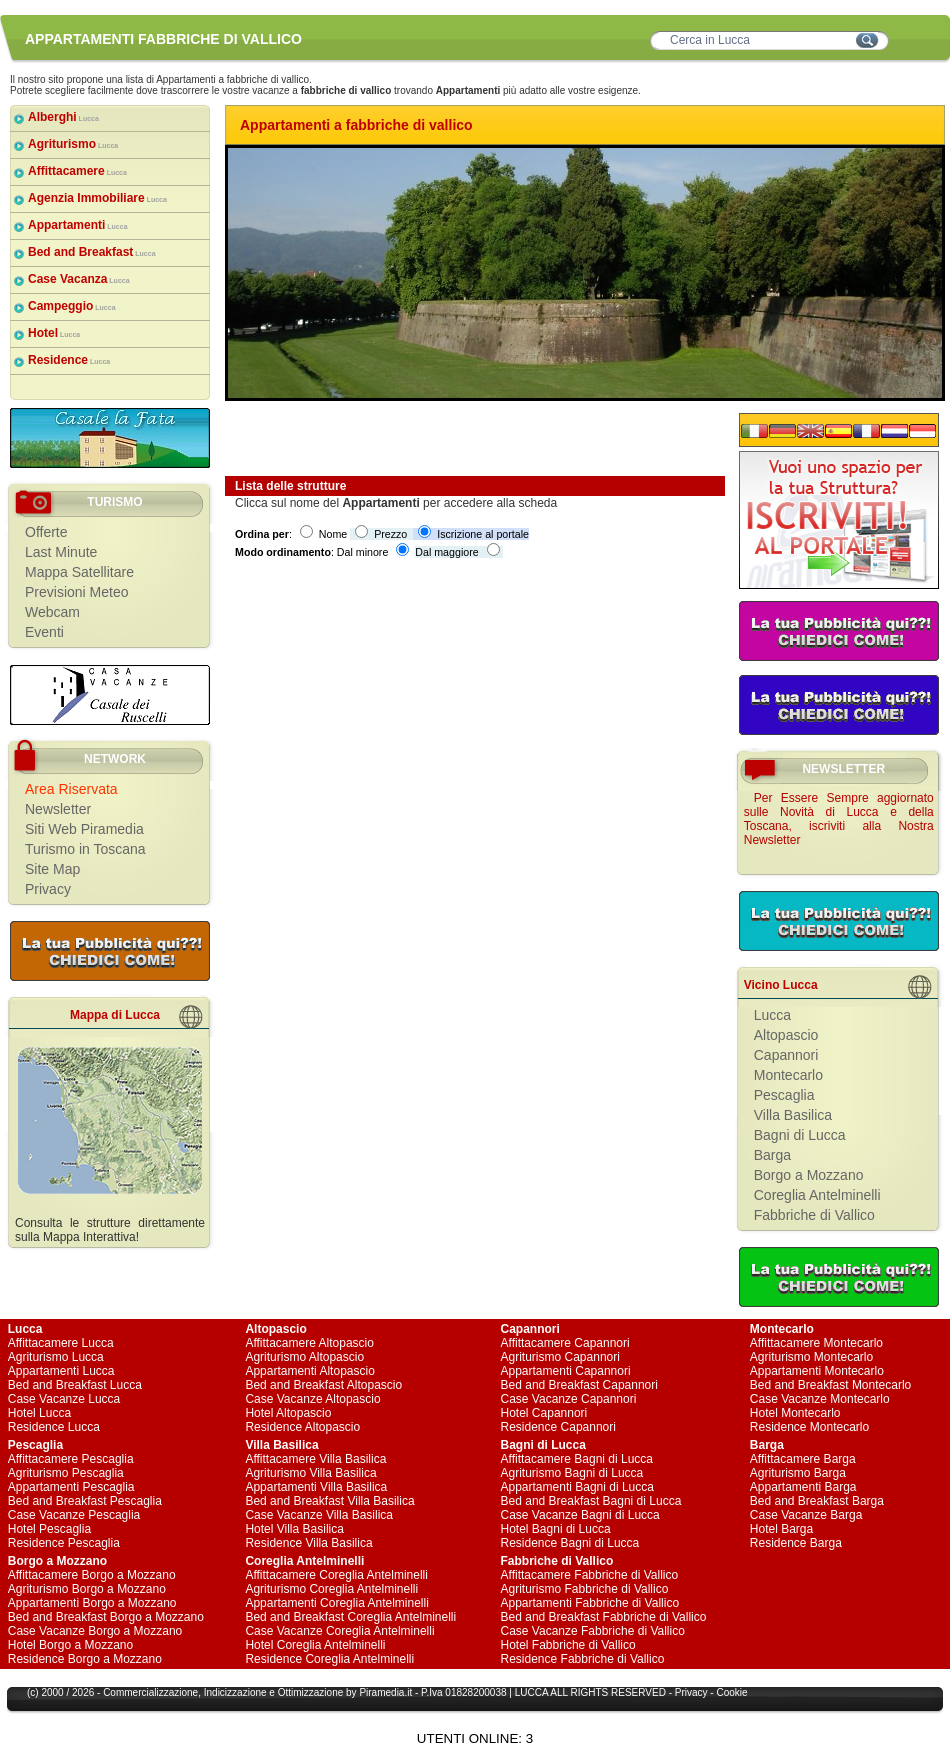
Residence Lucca (54, 1427)
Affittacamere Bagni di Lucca (577, 1459)
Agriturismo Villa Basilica (310, 1473)
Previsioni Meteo (77, 592)
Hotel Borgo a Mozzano (70, 1645)
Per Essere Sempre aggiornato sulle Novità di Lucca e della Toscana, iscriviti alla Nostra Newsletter (839, 819)
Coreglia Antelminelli (817, 1195)
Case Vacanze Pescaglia (74, 1515)
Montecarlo (788, 1075)
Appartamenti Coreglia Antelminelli (336, 1603)
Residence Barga (796, 1543)
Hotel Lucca (39, 1413)
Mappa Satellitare (79, 572)
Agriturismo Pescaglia (66, 1473)
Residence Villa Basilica (308, 1543)
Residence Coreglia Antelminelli (329, 1659)
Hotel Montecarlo (795, 1413)
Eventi (44, 632)
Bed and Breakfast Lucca (75, 1385)
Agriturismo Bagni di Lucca (572, 1473)
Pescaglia (784, 1095)
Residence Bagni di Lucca (570, 1543)
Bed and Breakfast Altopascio (323, 1385)
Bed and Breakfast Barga (817, 1501)
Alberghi (63, 117)
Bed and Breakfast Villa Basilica (329, 1501)
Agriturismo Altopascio (304, 1357)
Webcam (52, 612)
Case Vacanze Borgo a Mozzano (95, 1631)
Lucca (772, 1015)
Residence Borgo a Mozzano (85, 1659)
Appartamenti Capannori (566, 1371)
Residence (69, 360)
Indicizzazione (235, 1692)
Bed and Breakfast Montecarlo (830, 1385)
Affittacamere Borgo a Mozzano (92, 1575)
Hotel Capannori (544, 1413)
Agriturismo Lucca (56, 1357)
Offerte (46, 532)
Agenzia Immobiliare (97, 198)
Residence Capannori (558, 1427)
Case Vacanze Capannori (569, 1399)
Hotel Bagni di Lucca (556, 1529)
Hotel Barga (781, 1529)
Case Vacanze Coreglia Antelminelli (339, 1631)
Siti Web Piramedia (84, 829)
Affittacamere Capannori (565, 1343)
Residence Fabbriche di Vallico (583, 1659)
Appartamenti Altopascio (309, 1371)
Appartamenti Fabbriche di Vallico (590, 1603)
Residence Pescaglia (64, 1543)
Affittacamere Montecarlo (816, 1343)
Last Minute (61, 552)
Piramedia (381, 1692)
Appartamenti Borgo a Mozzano (92, 1603)
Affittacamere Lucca (61, 1343)
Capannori (786, 1055)
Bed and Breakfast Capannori (579, 1385)
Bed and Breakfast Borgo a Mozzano (106, 1617)
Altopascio (786, 1035)
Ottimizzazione (311, 1692)
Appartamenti (78, 225)
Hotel (54, 333)
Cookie (731, 1692)
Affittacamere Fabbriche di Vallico (590, 1575)
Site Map (52, 869)
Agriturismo (73, 144)
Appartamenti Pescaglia (71, 1487)
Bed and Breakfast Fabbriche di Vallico (604, 1617)
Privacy (48, 889)
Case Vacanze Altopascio (312, 1399)
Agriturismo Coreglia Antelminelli (331, 1589)
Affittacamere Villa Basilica (315, 1459)
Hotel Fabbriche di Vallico (568, 1645)
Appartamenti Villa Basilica (316, 1487)
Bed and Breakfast (92, 252)
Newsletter (58, 809)
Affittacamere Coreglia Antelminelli (336, 1575)
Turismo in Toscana (85, 849)
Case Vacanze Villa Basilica (319, 1515)
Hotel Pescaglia (49, 1529)
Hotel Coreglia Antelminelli (315, 1645)
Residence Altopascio (302, 1427)
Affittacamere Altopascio (309, 1343)
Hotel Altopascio (288, 1413)
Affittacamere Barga (803, 1459)
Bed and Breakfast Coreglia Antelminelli (350, 1617)
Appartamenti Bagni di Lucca (577, 1487)
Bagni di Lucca (800, 1135)
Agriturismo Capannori (560, 1357)
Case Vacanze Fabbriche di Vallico (593, 1631)
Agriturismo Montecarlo (811, 1357)
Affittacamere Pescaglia (71, 1459)
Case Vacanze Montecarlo (820, 1399)
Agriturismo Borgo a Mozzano (87, 1589)
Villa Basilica (793, 1115)
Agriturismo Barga (798, 1473)
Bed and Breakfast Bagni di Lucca (591, 1501)
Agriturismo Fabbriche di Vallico (585, 1589)
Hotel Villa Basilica (294, 1529)
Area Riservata (71, 789)
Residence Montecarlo (809, 1427)
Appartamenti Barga (803, 1487)
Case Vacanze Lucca (64, 1399)
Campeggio (72, 306)
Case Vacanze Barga (806, 1515)
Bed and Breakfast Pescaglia (85, 1501)
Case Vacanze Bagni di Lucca (580, 1515)
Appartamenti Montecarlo (817, 1371)
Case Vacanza (79, 279)
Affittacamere (77, 171)
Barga (772, 1155)
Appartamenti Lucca (61, 1371)
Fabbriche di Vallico (814, 1215)
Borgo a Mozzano (809, 1175)
